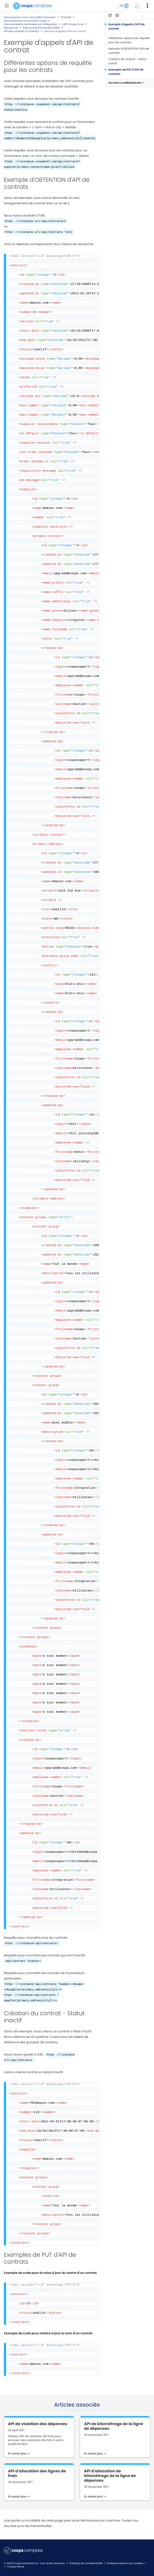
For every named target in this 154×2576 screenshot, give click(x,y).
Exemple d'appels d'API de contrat (126, 26)
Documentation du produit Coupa (25, 21)
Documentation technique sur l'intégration (30, 24)
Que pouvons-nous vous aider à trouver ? (30, 17)
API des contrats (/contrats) (21, 31)
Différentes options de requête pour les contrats (129, 40)
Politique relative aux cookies (125, 2563)
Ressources (11, 28)
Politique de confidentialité (86, 2563)
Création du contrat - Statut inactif (127, 61)
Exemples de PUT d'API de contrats (125, 72)
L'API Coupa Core (72, 24)
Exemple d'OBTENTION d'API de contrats (128, 51)
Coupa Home (15, 2566)
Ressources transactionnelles (41, 28)
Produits (66, 17)
